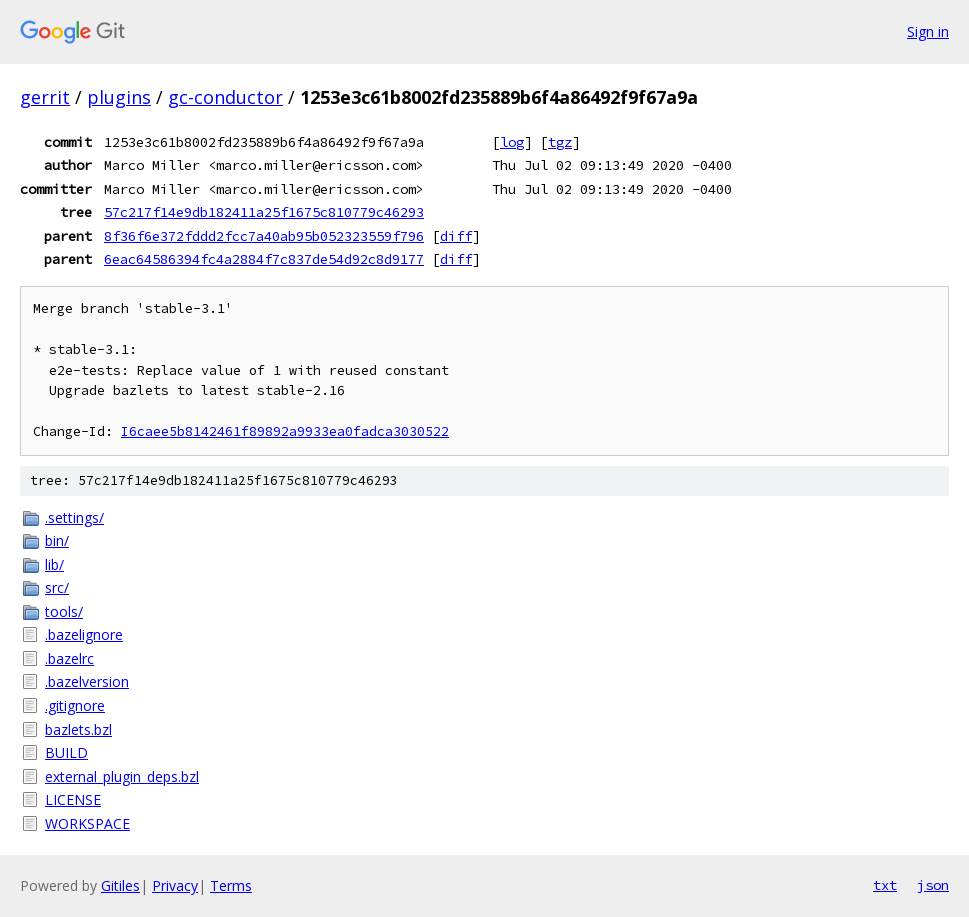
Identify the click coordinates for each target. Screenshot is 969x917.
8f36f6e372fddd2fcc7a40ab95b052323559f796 (264, 236)
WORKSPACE (87, 823)
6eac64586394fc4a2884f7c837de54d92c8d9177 (264, 259)
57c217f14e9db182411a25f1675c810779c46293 (264, 212)
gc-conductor (225, 97)
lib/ (54, 564)
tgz (560, 142)
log (512, 142)
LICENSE (73, 799)
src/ (57, 587)
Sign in (928, 31)
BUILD (66, 752)
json (933, 885)
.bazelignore (84, 634)
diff (456, 236)
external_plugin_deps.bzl (122, 776)
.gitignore (75, 705)
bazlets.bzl (78, 729)
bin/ (57, 540)
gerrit (45, 97)
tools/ (64, 611)
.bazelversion (87, 681)
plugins (119, 97)
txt (885, 885)
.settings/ (74, 517)
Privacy (175, 885)
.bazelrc (69, 658)
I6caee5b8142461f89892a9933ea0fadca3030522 (285, 431)
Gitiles (120, 885)
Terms (231, 885)
